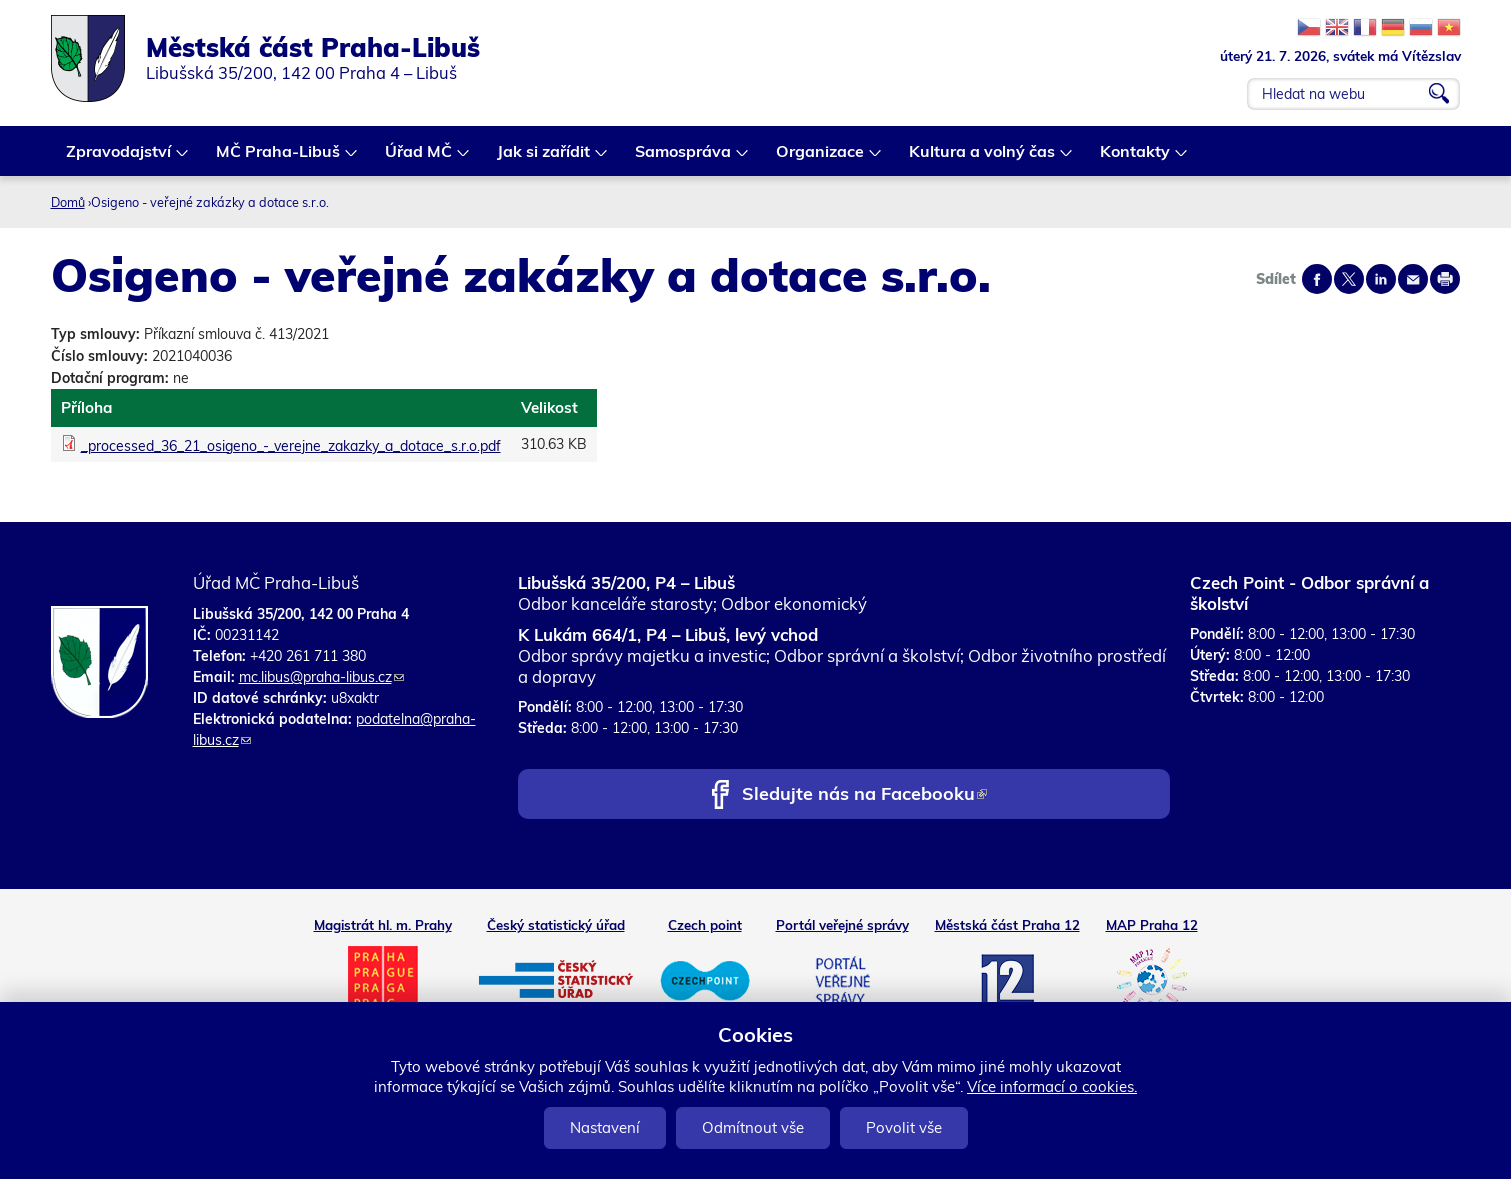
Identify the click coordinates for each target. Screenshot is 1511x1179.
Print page (1445, 279)
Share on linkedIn (1381, 279)
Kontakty (1136, 158)
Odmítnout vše (753, 1127)
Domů (68, 202)
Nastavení (605, 1127)
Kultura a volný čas (983, 158)
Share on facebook (1317, 279)
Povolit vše (904, 1127)
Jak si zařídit (544, 158)
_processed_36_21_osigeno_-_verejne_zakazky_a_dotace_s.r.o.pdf (291, 446)
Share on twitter (1349, 279)
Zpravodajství (119, 158)
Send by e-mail (1413, 279)
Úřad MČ (419, 158)
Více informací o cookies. (1052, 1086)
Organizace (821, 158)
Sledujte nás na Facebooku (864, 795)
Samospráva (684, 158)
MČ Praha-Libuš (279, 158)
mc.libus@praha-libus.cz (321, 677)
